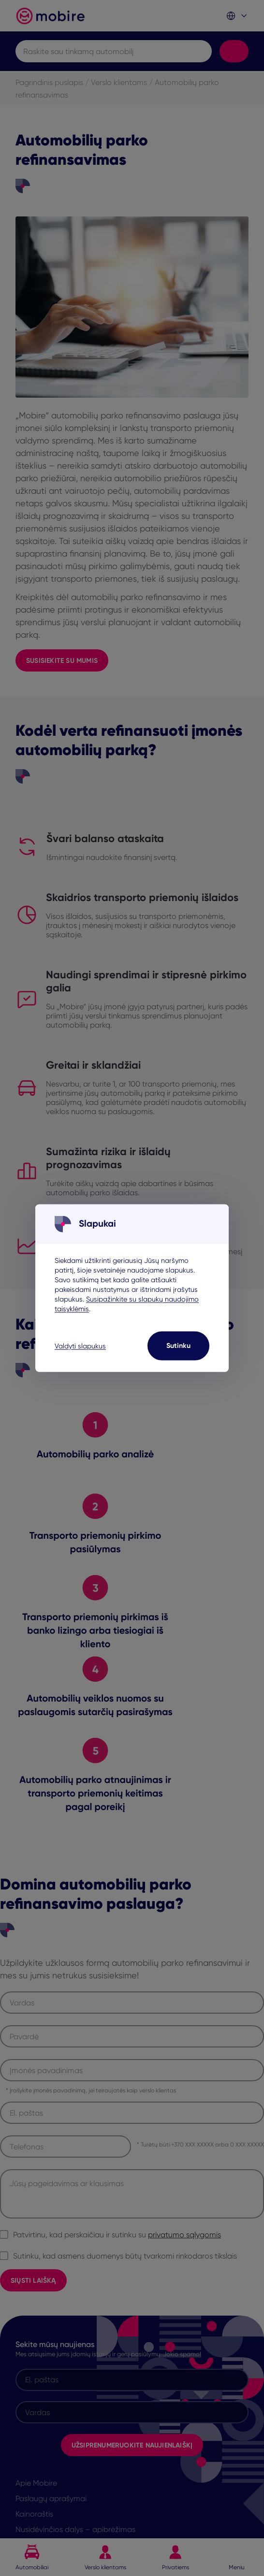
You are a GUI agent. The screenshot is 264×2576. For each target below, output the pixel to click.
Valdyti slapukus (80, 1345)
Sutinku (178, 1345)
